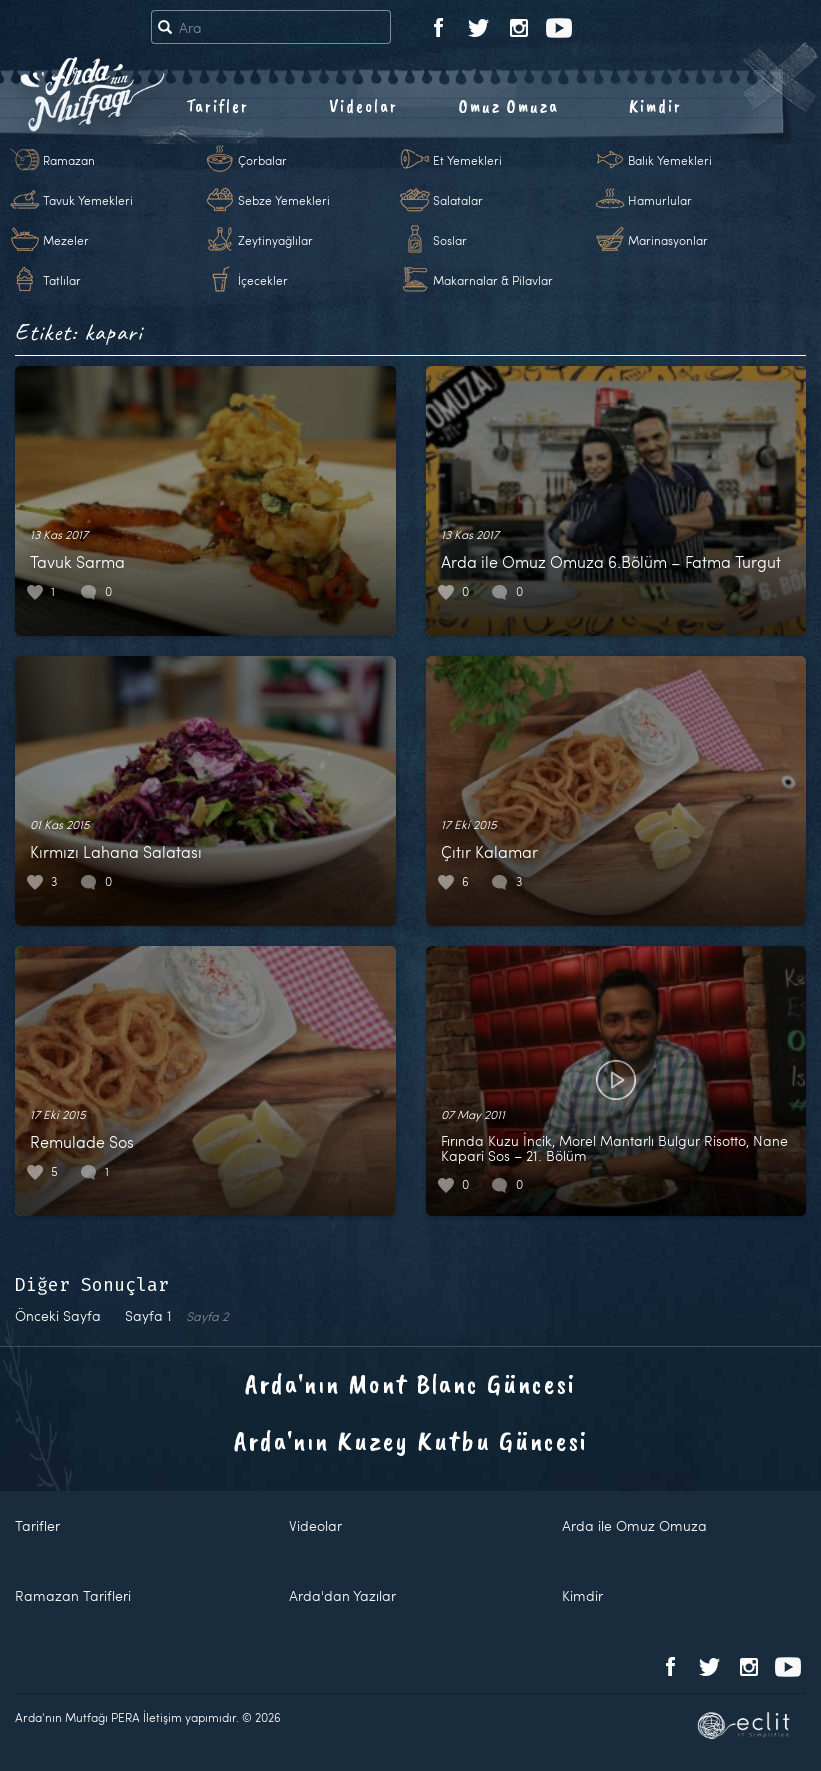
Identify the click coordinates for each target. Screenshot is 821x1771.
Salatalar (458, 200)
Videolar (363, 106)
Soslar (450, 240)
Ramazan (69, 160)
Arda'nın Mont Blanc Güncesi (410, 1383)
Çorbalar (262, 160)
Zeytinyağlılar (275, 240)
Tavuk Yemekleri (88, 200)
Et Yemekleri (467, 160)
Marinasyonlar (668, 240)
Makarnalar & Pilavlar (493, 280)
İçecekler (263, 280)
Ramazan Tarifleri (73, 1595)
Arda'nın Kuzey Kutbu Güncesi (411, 1440)
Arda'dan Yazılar (342, 1595)
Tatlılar (62, 280)
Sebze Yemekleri (284, 200)
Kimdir (655, 106)
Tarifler (217, 106)
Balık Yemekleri (670, 160)
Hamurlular (660, 200)
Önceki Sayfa (58, 1315)
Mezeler (66, 240)
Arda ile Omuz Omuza (634, 1525)
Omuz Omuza (509, 106)
